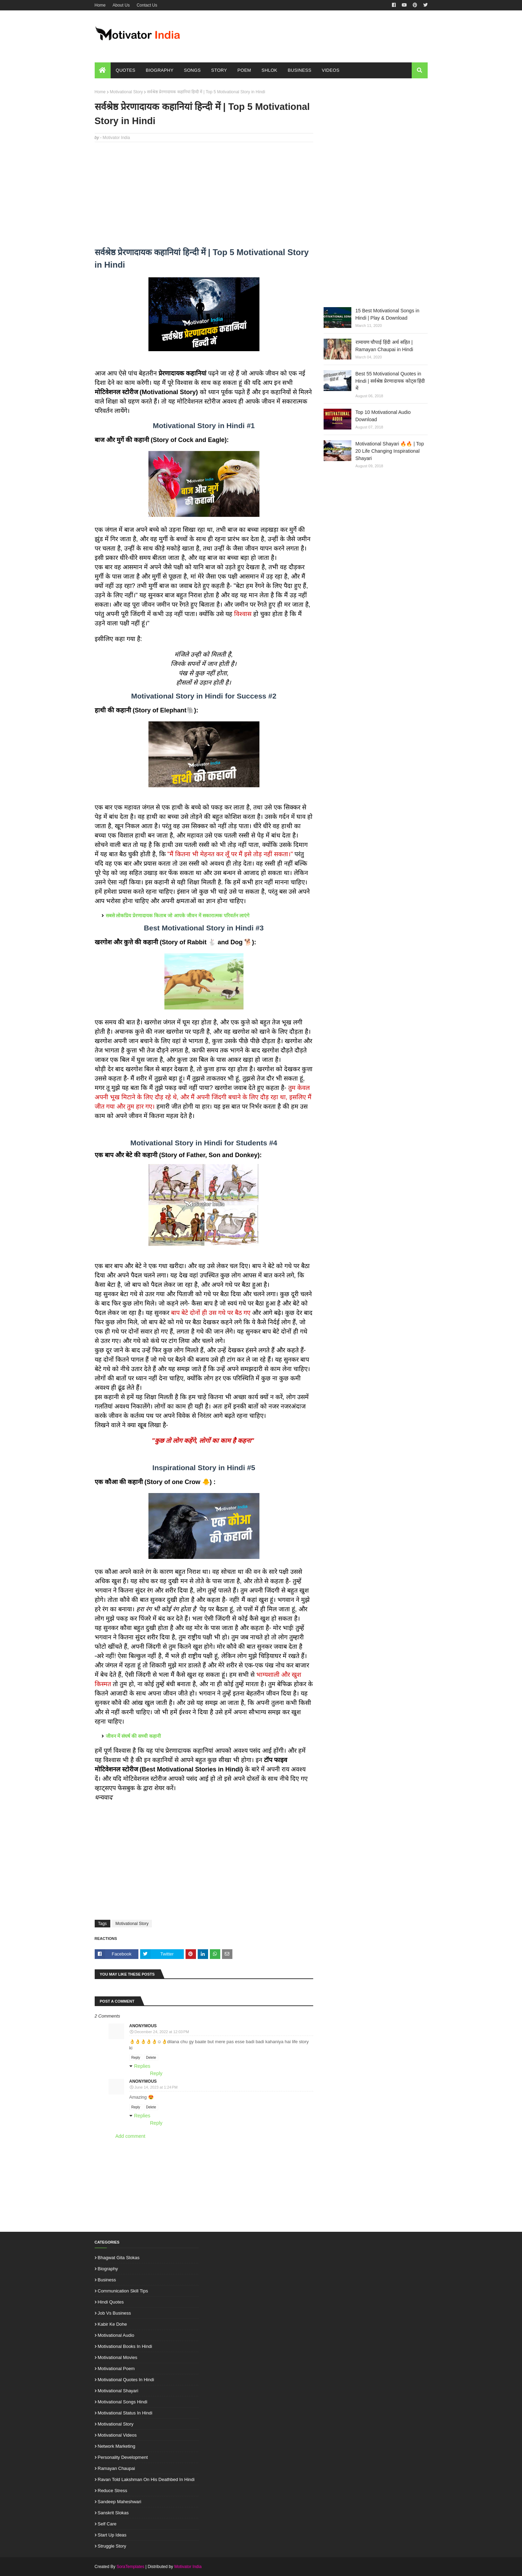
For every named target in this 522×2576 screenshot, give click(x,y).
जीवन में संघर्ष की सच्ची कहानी (133, 1736)
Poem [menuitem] (244, 70)
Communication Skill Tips (123, 2290)
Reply (135, 2057)
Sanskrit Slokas (113, 2512)
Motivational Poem (116, 2368)
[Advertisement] (204, 197)
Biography (108, 2268)
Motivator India (116, 137)
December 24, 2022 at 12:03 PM (162, 2032)
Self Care (107, 2523)
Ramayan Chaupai (116, 2468)
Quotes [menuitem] (126, 70)
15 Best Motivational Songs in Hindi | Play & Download (387, 314)
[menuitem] (103, 70)
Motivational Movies (117, 2357)
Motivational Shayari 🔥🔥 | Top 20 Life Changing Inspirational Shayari (390, 451)
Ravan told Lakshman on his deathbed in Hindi (146, 2479)
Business (107, 2279)
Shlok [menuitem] (269, 70)
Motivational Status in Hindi (125, 2412)
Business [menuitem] (299, 70)
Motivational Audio (116, 2335)
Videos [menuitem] (331, 70)
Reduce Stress (112, 2490)
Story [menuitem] (219, 70)
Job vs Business (114, 2313)
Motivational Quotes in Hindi (126, 2379)
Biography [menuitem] (159, 70)
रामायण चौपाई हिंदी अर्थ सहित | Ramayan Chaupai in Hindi (384, 345)
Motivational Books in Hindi (125, 2346)
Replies (142, 2066)
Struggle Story (112, 2546)
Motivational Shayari (118, 2390)
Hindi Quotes (111, 2302)
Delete (151, 2057)
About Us (121, 5)
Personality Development (123, 2457)
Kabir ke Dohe (112, 2324)
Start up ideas (112, 2535)
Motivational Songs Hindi (122, 2401)
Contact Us (147, 5)
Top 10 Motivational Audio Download (383, 415)
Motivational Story (126, 91)
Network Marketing (116, 2446)
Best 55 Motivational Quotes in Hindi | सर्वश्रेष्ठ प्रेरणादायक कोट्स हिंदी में (390, 381)
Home (100, 5)
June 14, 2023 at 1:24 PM (156, 2087)
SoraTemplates (130, 2566)
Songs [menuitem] (192, 70)
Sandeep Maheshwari (120, 2501)
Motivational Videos (117, 2435)
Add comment (130, 2136)
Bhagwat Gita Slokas (119, 2257)
